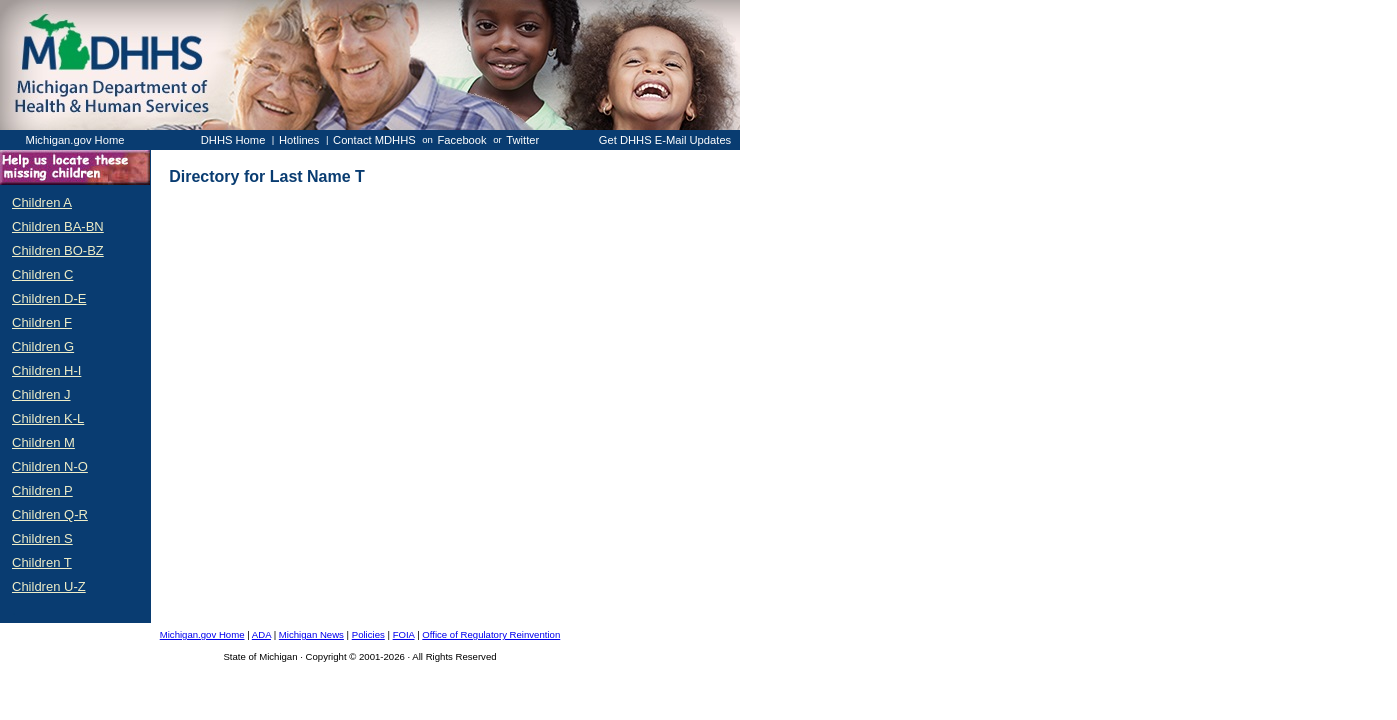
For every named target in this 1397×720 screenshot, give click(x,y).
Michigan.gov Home (75, 140)
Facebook (462, 140)
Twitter (522, 140)
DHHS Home (233, 140)
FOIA (404, 634)
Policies (368, 634)
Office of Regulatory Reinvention (491, 634)
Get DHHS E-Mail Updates (665, 140)
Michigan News (311, 634)
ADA (261, 634)
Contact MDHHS (374, 140)
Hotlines (299, 140)
